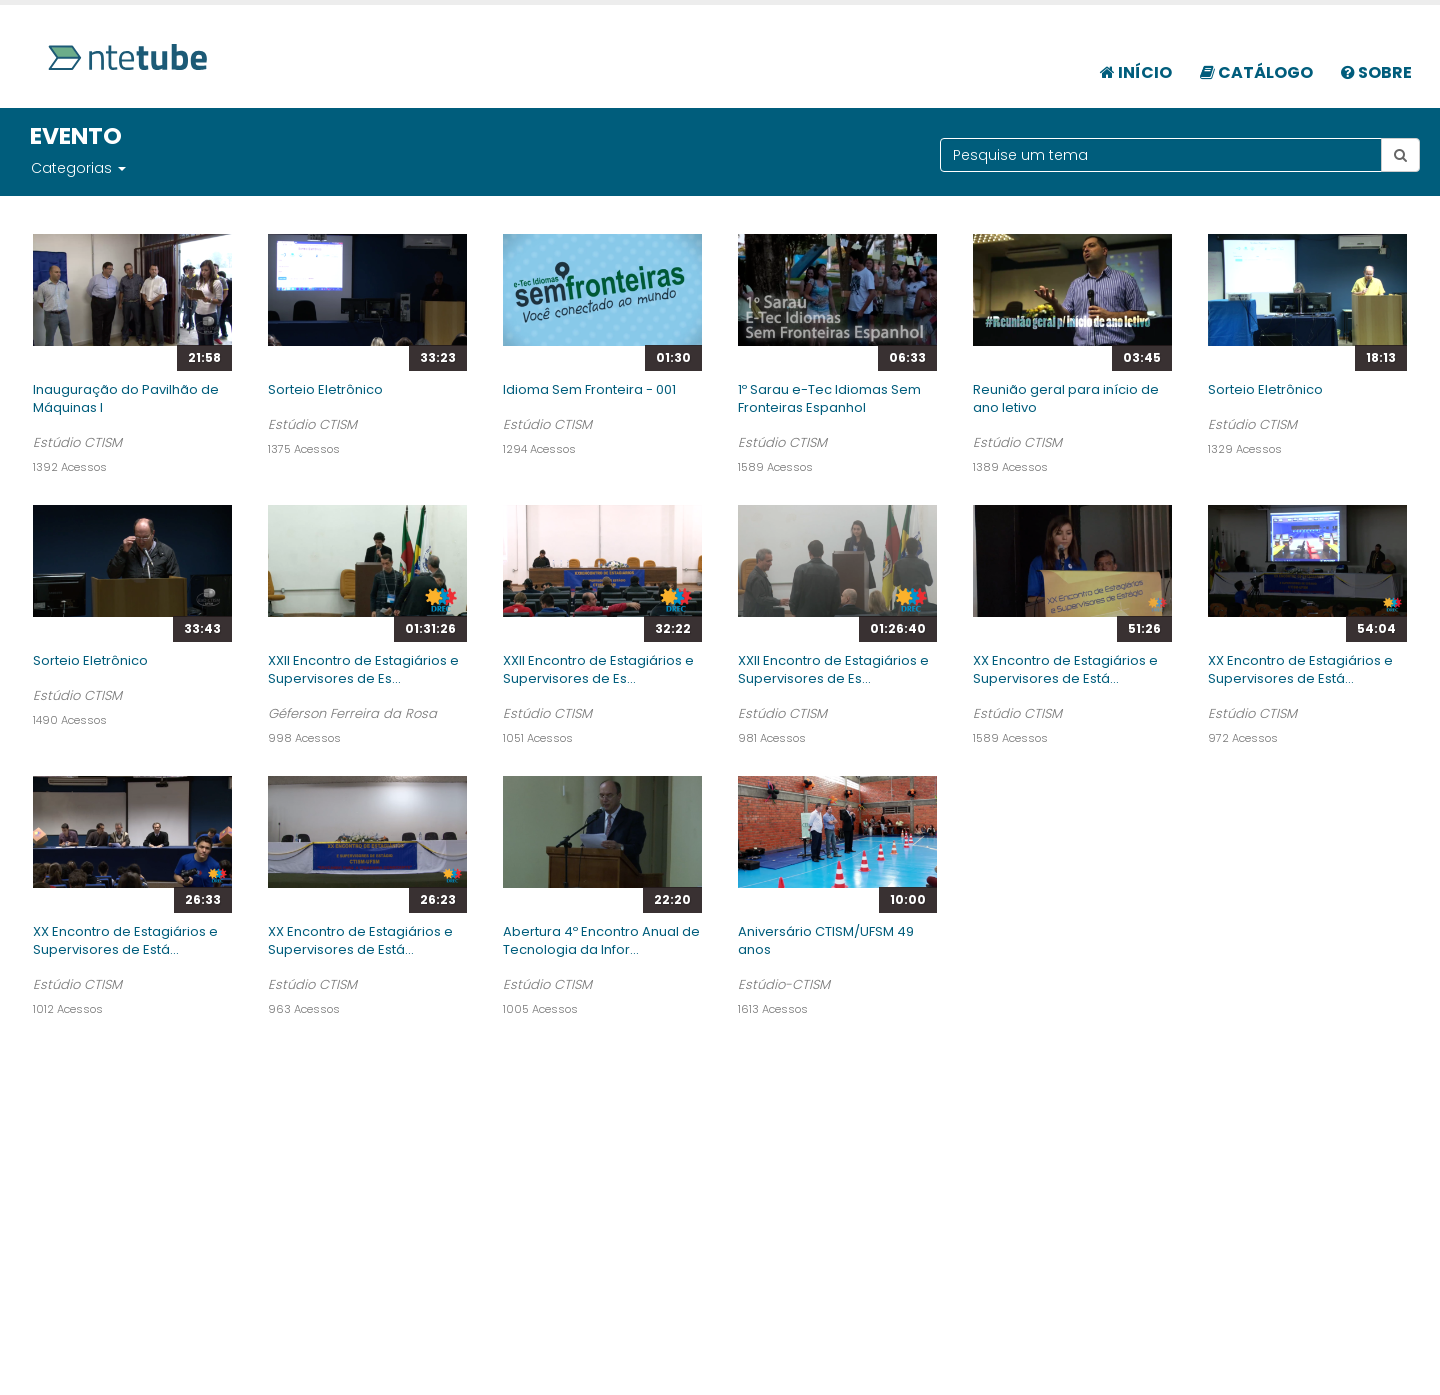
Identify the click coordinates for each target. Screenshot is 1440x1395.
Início (1136, 72)
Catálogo (1256, 72)
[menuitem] (1136, 62)
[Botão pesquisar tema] (1400, 155)
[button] (121, 168)
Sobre (1376, 72)
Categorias (71, 168)
